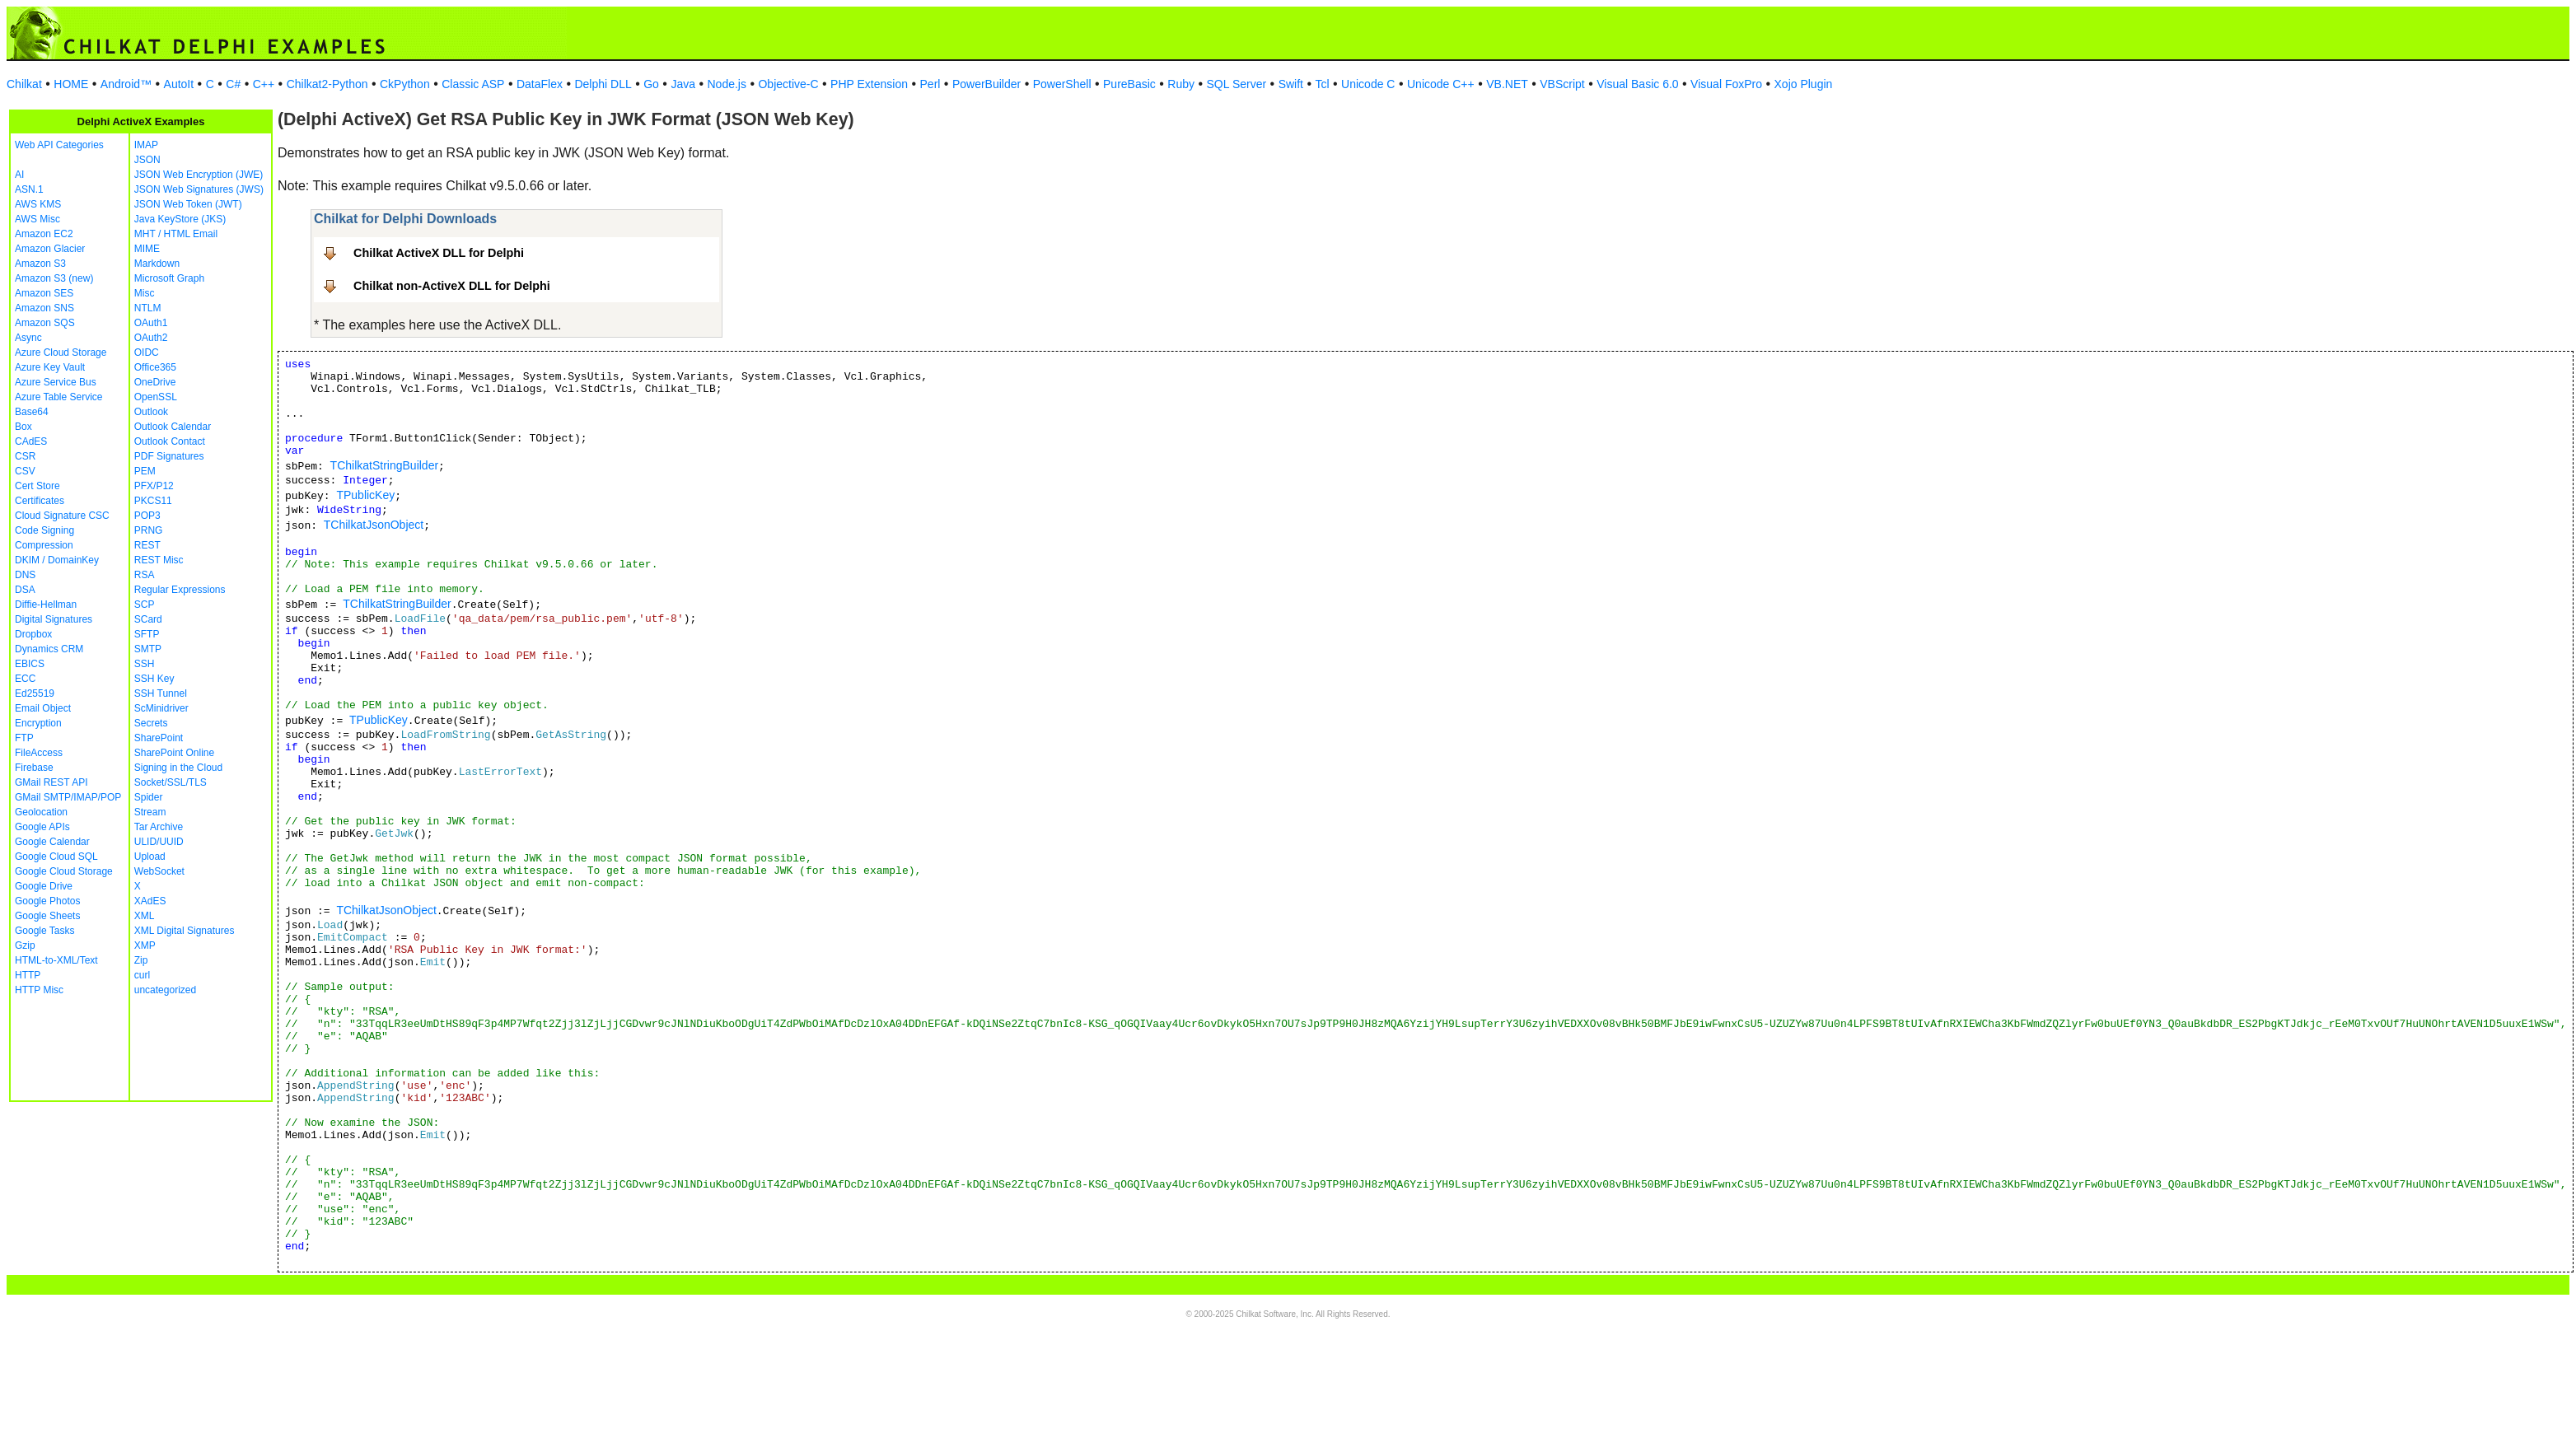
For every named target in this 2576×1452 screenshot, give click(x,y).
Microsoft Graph (169, 278)
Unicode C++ (1441, 84)
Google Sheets (47, 916)
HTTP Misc (39, 990)
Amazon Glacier (50, 248)
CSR (25, 456)
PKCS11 (153, 501)
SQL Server (1237, 84)
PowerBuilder (986, 84)
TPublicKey (365, 495)
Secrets (151, 723)
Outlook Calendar (172, 426)
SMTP (147, 649)
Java (683, 84)
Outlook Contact (169, 441)
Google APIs (42, 827)
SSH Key (154, 678)
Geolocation (41, 812)
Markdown (157, 263)
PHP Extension (869, 84)
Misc (144, 293)
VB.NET (1507, 84)
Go (651, 84)
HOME (71, 84)
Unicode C (1368, 84)
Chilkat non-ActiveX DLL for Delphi (451, 285)
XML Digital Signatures (184, 930)
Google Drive (43, 886)
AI (19, 174)
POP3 (147, 515)
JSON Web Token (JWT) (188, 204)
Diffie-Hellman (46, 604)
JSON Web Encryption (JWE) (198, 174)
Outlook (151, 412)
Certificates (39, 501)
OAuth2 (151, 337)
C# (233, 84)
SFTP (147, 634)
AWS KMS (38, 204)
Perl (930, 84)
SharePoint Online (174, 753)
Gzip (25, 945)
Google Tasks (45, 930)
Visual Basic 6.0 (1637, 84)
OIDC (146, 352)
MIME (147, 248)
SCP (144, 604)
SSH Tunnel (160, 693)
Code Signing (44, 530)
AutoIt (179, 84)
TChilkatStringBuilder (384, 465)
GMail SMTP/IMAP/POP (68, 797)
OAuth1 (151, 323)
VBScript (1562, 84)
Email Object (43, 708)
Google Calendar (52, 841)
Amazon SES (44, 293)
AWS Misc (37, 219)
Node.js (727, 84)
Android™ (126, 84)
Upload (150, 856)
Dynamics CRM (49, 649)
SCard (148, 619)
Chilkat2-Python (327, 84)
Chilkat (24, 84)
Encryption (38, 723)
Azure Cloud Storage (60, 352)
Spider (148, 797)
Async (28, 337)
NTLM (147, 308)
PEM (145, 471)
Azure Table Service (59, 397)
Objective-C (788, 84)
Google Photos (47, 901)
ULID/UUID (159, 841)
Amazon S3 (40, 263)
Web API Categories (59, 145)
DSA (25, 589)
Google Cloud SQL (56, 856)
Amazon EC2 (44, 234)
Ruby (1180, 84)
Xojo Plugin (1803, 84)
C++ (263, 84)
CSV (25, 471)
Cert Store (37, 486)
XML (144, 916)
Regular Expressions (180, 589)
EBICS (29, 664)
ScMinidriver (161, 708)
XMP (145, 945)
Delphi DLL (602, 84)
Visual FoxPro (1726, 84)
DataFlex (540, 84)
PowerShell (1062, 84)
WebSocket (159, 871)
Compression (44, 545)
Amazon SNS (44, 308)
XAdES (150, 901)
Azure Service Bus (55, 382)
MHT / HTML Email (175, 234)
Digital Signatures (53, 619)
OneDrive (155, 382)
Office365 (155, 367)
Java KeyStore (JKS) (180, 219)
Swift (1291, 84)
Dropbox (33, 634)
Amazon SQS (45, 323)
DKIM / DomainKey (57, 560)
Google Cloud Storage (64, 871)
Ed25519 (34, 693)
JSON (147, 160)
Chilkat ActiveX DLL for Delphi (438, 252)
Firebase (34, 767)
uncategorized (165, 990)
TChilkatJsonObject (373, 524)
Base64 (32, 412)
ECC (25, 678)
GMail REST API (51, 782)
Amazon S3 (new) (54, 278)
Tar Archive (158, 827)
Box (23, 426)
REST (147, 545)
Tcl (1322, 84)
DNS (25, 575)
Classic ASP (473, 84)
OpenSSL (155, 397)
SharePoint (158, 738)
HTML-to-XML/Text (56, 960)
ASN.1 (29, 189)
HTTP (27, 975)
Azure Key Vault (50, 367)
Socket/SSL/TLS (170, 782)
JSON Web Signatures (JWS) (199, 189)
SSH (144, 664)
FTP (24, 738)
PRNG (148, 530)
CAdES (31, 441)
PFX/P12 (154, 486)
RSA (144, 575)
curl (142, 975)
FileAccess (39, 753)
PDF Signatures (169, 456)
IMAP (146, 145)
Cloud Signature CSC (62, 515)
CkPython (405, 84)
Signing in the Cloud (178, 767)
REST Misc (159, 560)
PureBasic (1129, 84)
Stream (150, 812)
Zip (141, 960)
